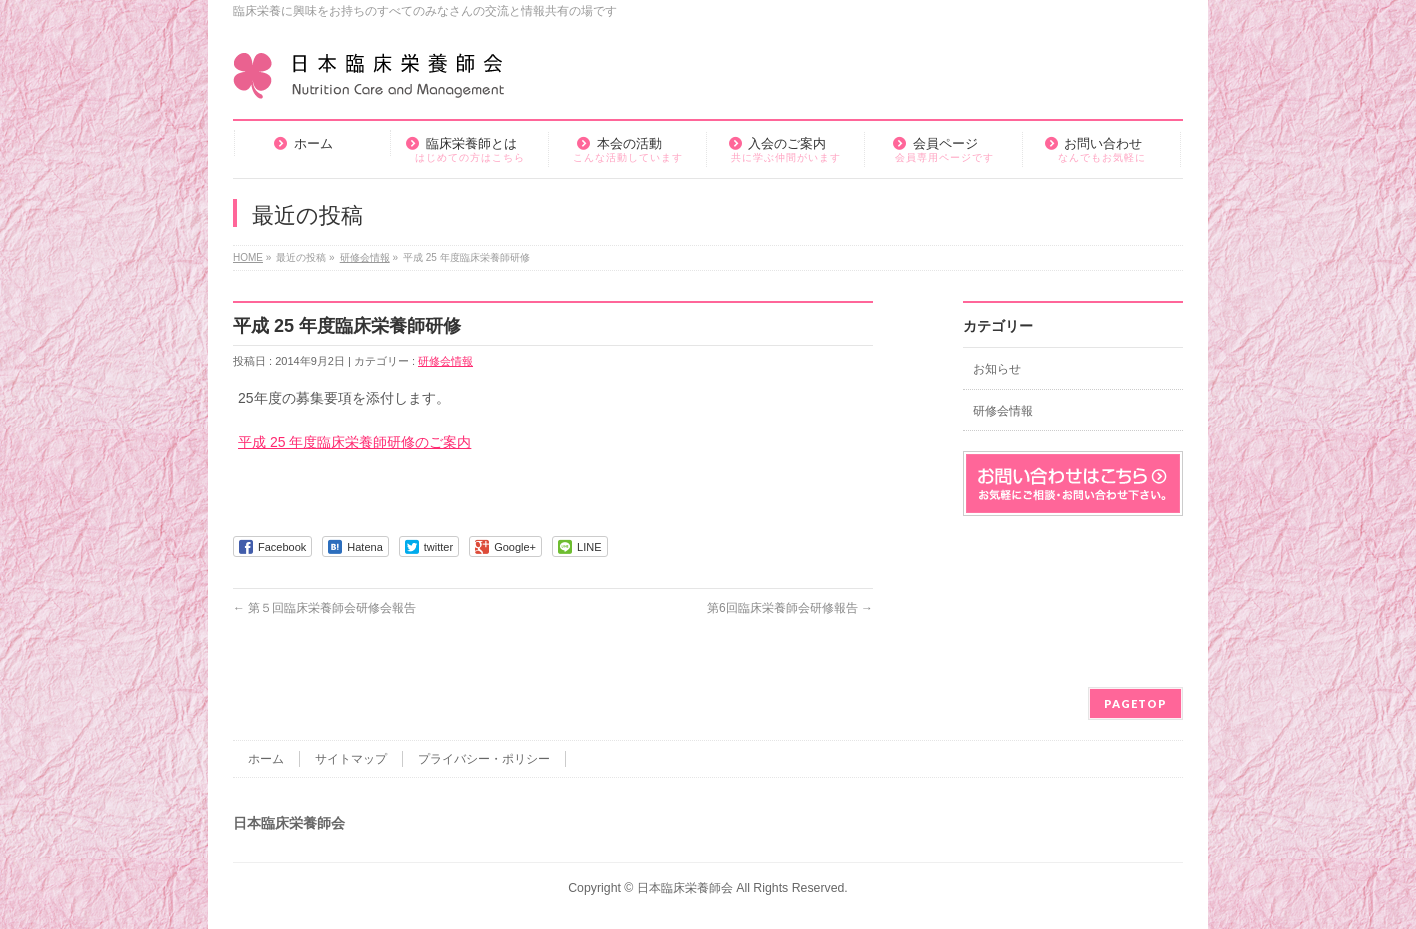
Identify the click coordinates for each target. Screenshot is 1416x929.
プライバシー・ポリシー (484, 759)
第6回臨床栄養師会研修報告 (790, 608)
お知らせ (997, 369)
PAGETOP (1135, 703)
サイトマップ (351, 759)
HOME (248, 257)
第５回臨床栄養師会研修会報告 (324, 608)
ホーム (266, 759)
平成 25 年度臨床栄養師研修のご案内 (354, 442)
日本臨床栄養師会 (685, 888)
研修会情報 (365, 257)
